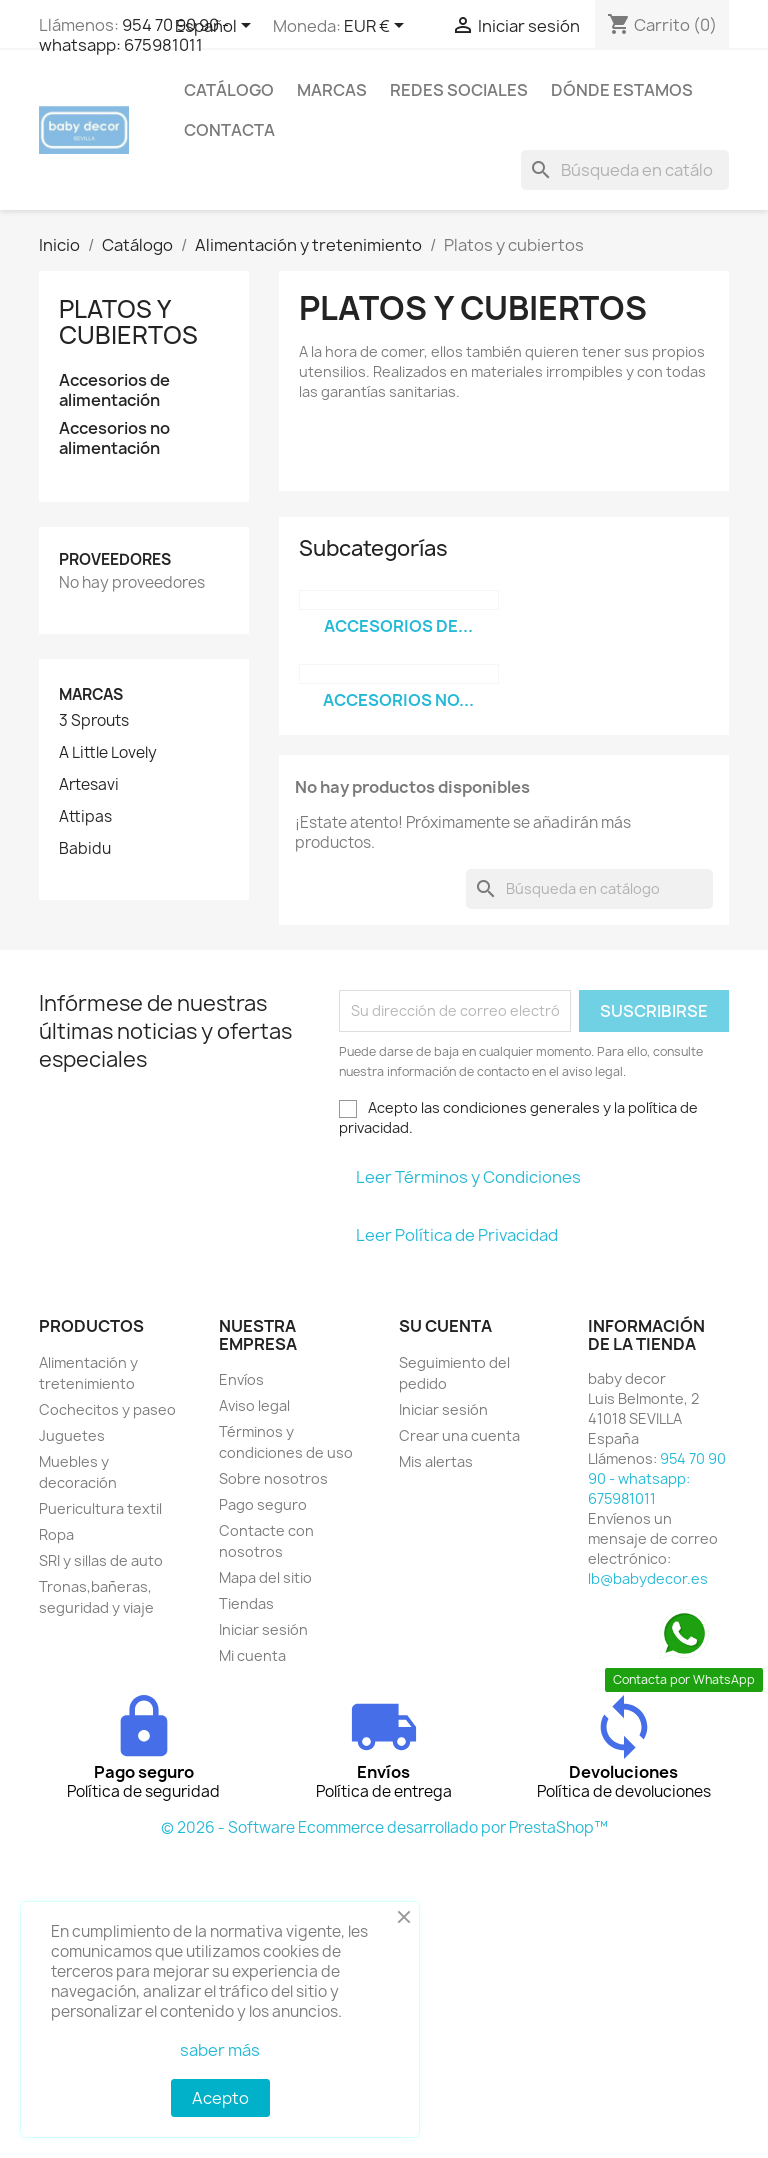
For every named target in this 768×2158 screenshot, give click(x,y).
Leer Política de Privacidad (457, 1235)
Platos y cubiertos (128, 322)
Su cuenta (445, 1326)
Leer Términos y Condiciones (468, 1177)
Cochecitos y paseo (107, 1409)
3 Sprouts (94, 721)
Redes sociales (459, 90)
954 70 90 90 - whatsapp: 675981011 (134, 35)
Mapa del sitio (265, 1577)
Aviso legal (254, 1405)
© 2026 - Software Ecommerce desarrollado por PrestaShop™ (384, 1827)
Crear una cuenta (459, 1435)
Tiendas (246, 1603)
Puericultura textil (100, 1508)
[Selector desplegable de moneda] (377, 27)
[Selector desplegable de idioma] (216, 27)
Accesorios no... (398, 700)
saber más (220, 2050)
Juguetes (72, 1435)
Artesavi (89, 785)
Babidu (85, 849)
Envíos (241, 1379)
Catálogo (229, 90)
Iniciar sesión (263, 1629)
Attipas (85, 817)
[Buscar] (625, 170)
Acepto (220, 2098)
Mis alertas (436, 1461)
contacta (229, 130)
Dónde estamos (622, 90)
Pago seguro (263, 1504)
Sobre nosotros (273, 1478)
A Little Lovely (108, 753)
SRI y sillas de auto (101, 1560)
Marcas (332, 90)
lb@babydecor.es (648, 1578)
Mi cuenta (252, 1655)
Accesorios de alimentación (114, 390)
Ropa (56, 1534)
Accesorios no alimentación (114, 438)
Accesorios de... (398, 626)
